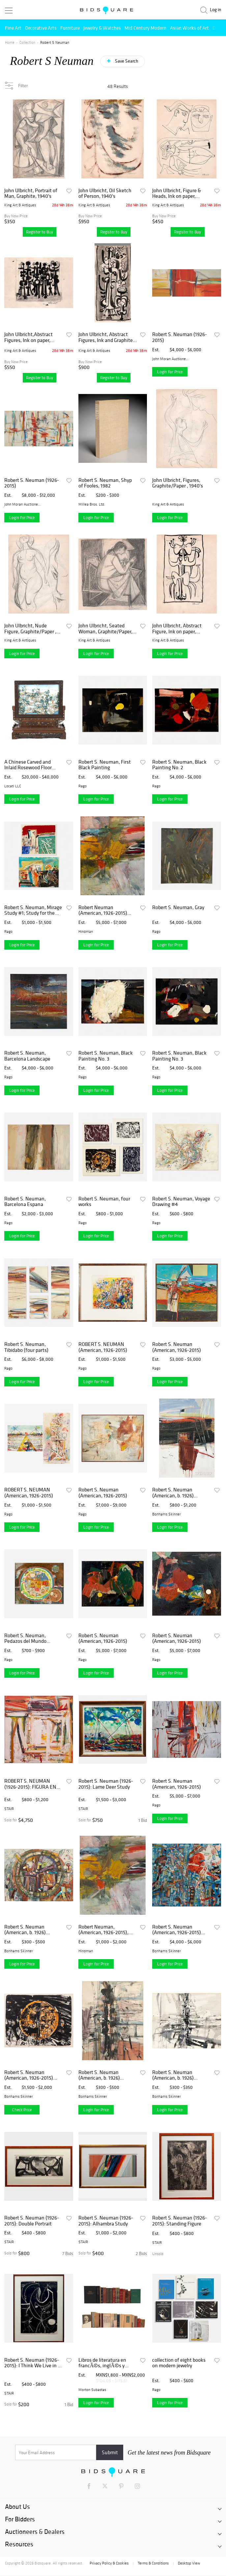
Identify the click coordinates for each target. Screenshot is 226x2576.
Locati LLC (12, 786)
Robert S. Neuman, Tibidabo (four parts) (26, 1347)
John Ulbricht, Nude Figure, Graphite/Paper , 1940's (30, 628)
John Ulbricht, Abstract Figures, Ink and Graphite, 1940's (106, 337)
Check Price (22, 2110)
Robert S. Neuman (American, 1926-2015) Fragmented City (176, 1929)
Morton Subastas (92, 2389)
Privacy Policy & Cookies (109, 2563)
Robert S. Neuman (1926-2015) (179, 337)
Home (9, 42)
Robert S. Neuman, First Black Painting (104, 765)
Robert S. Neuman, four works (104, 1201)
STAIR (9, 1808)
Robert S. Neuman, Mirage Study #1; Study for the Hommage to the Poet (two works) (33, 910)
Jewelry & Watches (102, 28)
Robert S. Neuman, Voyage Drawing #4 (181, 1201)
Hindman (85, 931)
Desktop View (189, 2563)
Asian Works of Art (189, 28)
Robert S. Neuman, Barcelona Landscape (27, 1056)
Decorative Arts (41, 28)
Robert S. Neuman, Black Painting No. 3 (105, 1056)
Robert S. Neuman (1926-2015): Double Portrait (31, 2220)
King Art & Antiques (20, 205)
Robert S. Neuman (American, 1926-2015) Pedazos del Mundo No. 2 (31, 2075)
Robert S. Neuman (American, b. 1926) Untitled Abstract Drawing (106, 2075)
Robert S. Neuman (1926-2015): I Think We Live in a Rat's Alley (32, 2363)
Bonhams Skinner (166, 1514)
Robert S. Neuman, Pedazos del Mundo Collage (25, 1638)
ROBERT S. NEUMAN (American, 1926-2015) (102, 1347)
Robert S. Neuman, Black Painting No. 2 (179, 765)
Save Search (126, 61)
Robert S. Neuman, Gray (178, 907)
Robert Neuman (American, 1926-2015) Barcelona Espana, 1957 (103, 910)
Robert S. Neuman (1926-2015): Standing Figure (179, 2220)
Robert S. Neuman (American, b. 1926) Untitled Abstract (173, 1492)
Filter (23, 86)
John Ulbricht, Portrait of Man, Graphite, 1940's (30, 193)
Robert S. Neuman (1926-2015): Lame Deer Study (105, 1784)
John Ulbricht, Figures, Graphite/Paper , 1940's (177, 483)
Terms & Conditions (153, 2563)
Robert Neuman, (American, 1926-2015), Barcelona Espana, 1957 (103, 1929)
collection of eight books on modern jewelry (179, 2363)
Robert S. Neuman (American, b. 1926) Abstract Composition (27, 1929)
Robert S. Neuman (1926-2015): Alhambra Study (105, 2220)
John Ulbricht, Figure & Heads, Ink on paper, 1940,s (176, 193)
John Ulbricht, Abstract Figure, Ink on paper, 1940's (177, 628)
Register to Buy (39, 232)
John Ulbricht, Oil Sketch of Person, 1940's (104, 193)
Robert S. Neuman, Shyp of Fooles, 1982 (105, 483)
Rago (82, 786)
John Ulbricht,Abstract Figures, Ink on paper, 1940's (28, 337)
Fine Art (13, 28)
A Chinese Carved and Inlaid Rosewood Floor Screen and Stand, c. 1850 (32, 765)
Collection (27, 42)
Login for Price (170, 372)
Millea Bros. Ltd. (91, 504)
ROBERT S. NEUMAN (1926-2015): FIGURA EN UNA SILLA (30, 1784)
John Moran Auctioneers (171, 358)
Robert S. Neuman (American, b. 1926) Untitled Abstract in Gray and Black (179, 2075)
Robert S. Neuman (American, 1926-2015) (176, 1347)
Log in (215, 9)
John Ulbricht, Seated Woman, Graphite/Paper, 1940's (105, 628)
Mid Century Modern (145, 28)
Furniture (70, 28)
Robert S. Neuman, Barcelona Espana (25, 1201)
